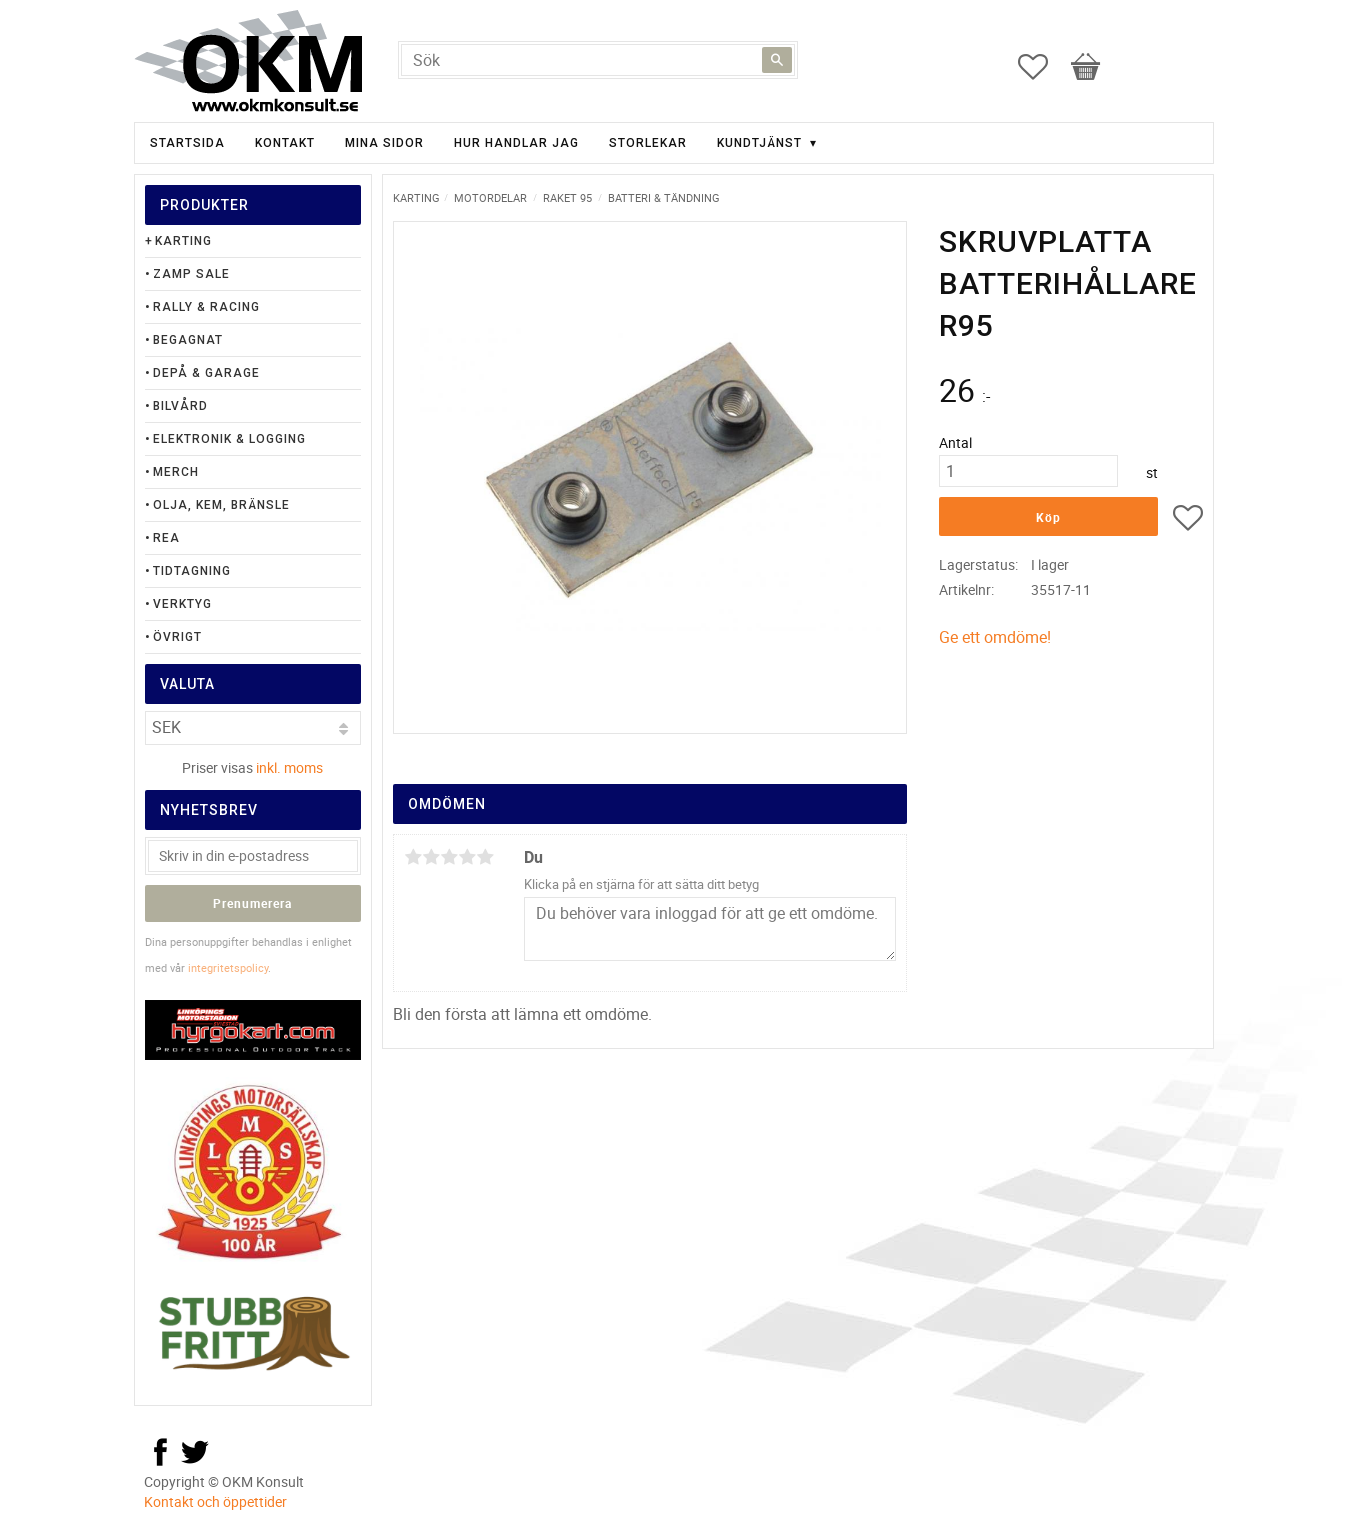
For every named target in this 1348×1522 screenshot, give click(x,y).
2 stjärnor (431, 857)
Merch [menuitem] (176, 472)
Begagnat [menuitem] (188, 340)
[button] (1043, 67)
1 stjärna (413, 857)
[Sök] (777, 60)
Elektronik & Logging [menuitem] (229, 439)
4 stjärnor (467, 857)
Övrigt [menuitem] (177, 637)
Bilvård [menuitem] (180, 406)
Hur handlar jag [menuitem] (516, 143)
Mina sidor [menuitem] (384, 143)
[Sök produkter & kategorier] (598, 60)
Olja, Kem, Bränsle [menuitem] (221, 505)
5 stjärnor (485, 857)
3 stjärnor (449, 857)
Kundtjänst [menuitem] (759, 143)
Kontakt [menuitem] (285, 143)
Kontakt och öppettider (215, 1501)
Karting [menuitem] (183, 241)
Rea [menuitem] (166, 538)
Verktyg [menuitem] (182, 604)
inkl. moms (289, 767)
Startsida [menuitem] (187, 143)
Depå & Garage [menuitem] (206, 373)
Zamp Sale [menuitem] (191, 274)
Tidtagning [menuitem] (192, 571)
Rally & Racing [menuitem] (206, 307)
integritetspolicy (228, 967)
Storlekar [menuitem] (648, 143)
